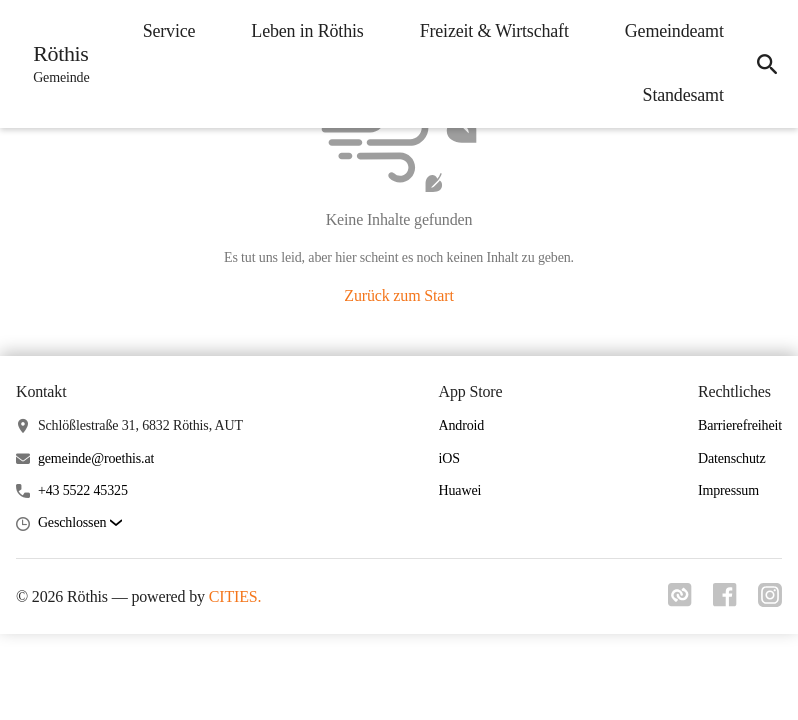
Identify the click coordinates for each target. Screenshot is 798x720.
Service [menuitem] (163, 31)
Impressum (728, 490)
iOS (449, 458)
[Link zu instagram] (770, 601)
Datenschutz (732, 458)
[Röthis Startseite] (58, 64)
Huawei (460, 490)
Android (462, 425)
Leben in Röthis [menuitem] (302, 31)
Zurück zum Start (398, 295)
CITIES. (235, 596)
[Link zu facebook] (722, 601)
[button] (80, 523)
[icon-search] (764, 64)
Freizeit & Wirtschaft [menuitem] (488, 31)
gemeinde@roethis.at (96, 458)
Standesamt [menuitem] (677, 95)
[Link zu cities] (674, 601)
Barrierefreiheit (740, 425)
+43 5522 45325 (83, 490)
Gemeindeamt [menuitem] (668, 31)
